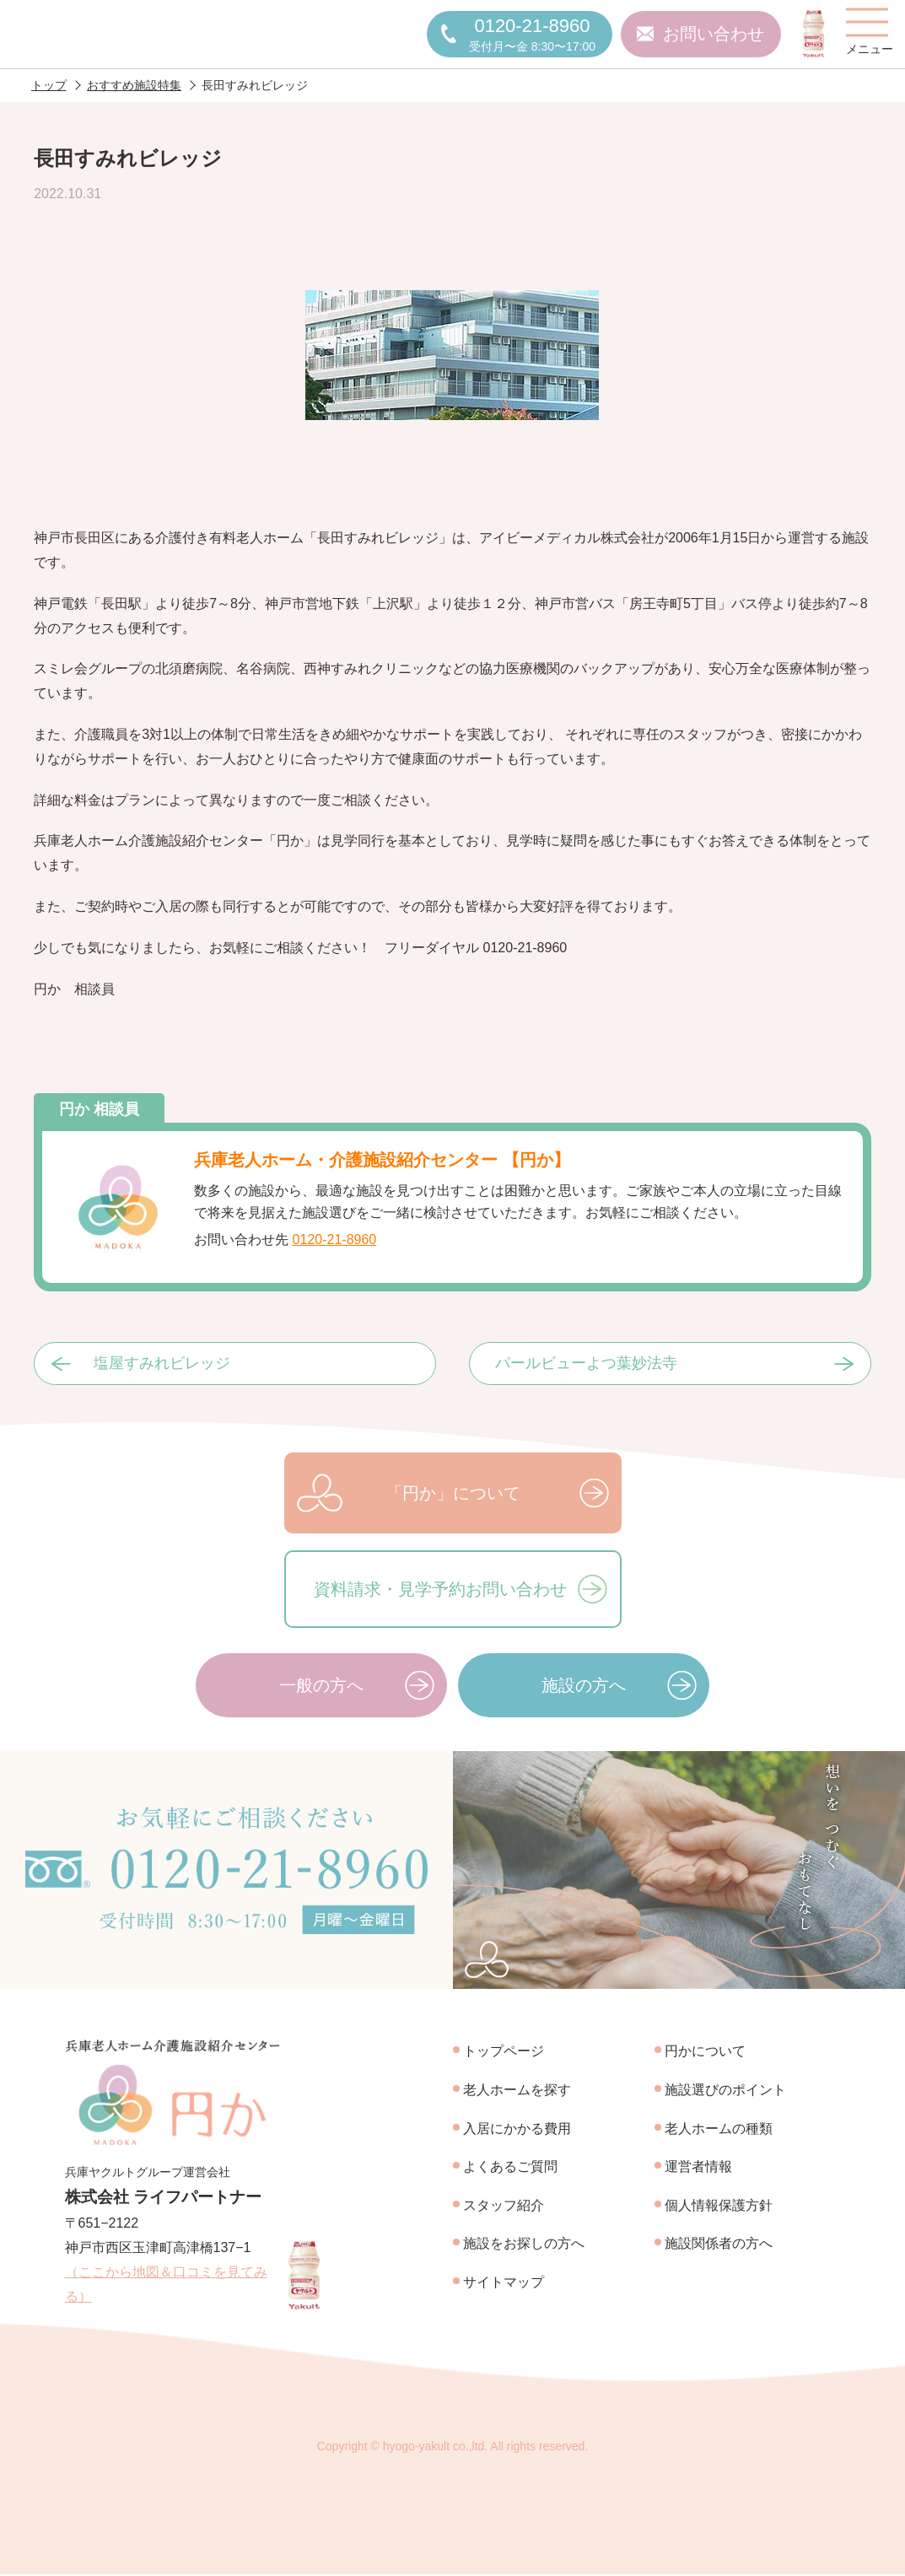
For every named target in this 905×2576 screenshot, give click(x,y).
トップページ (503, 2052)
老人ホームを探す (517, 2090)
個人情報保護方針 (719, 2206)
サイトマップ (503, 2283)
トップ (49, 86)
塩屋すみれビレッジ (162, 1364)
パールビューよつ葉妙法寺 (586, 1364)
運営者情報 (698, 2167)
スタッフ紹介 (503, 2206)
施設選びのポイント (725, 2090)
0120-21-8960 (335, 1240)
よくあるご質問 (510, 2167)
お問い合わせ (713, 34)
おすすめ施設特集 (134, 86)
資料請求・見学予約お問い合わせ (440, 1590)
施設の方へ (583, 1686)
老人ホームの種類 (719, 2129)
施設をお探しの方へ (523, 2245)
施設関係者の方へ (719, 2245)
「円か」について (452, 1494)
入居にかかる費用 (517, 2129)
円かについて (705, 2052)
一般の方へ (321, 1686)
